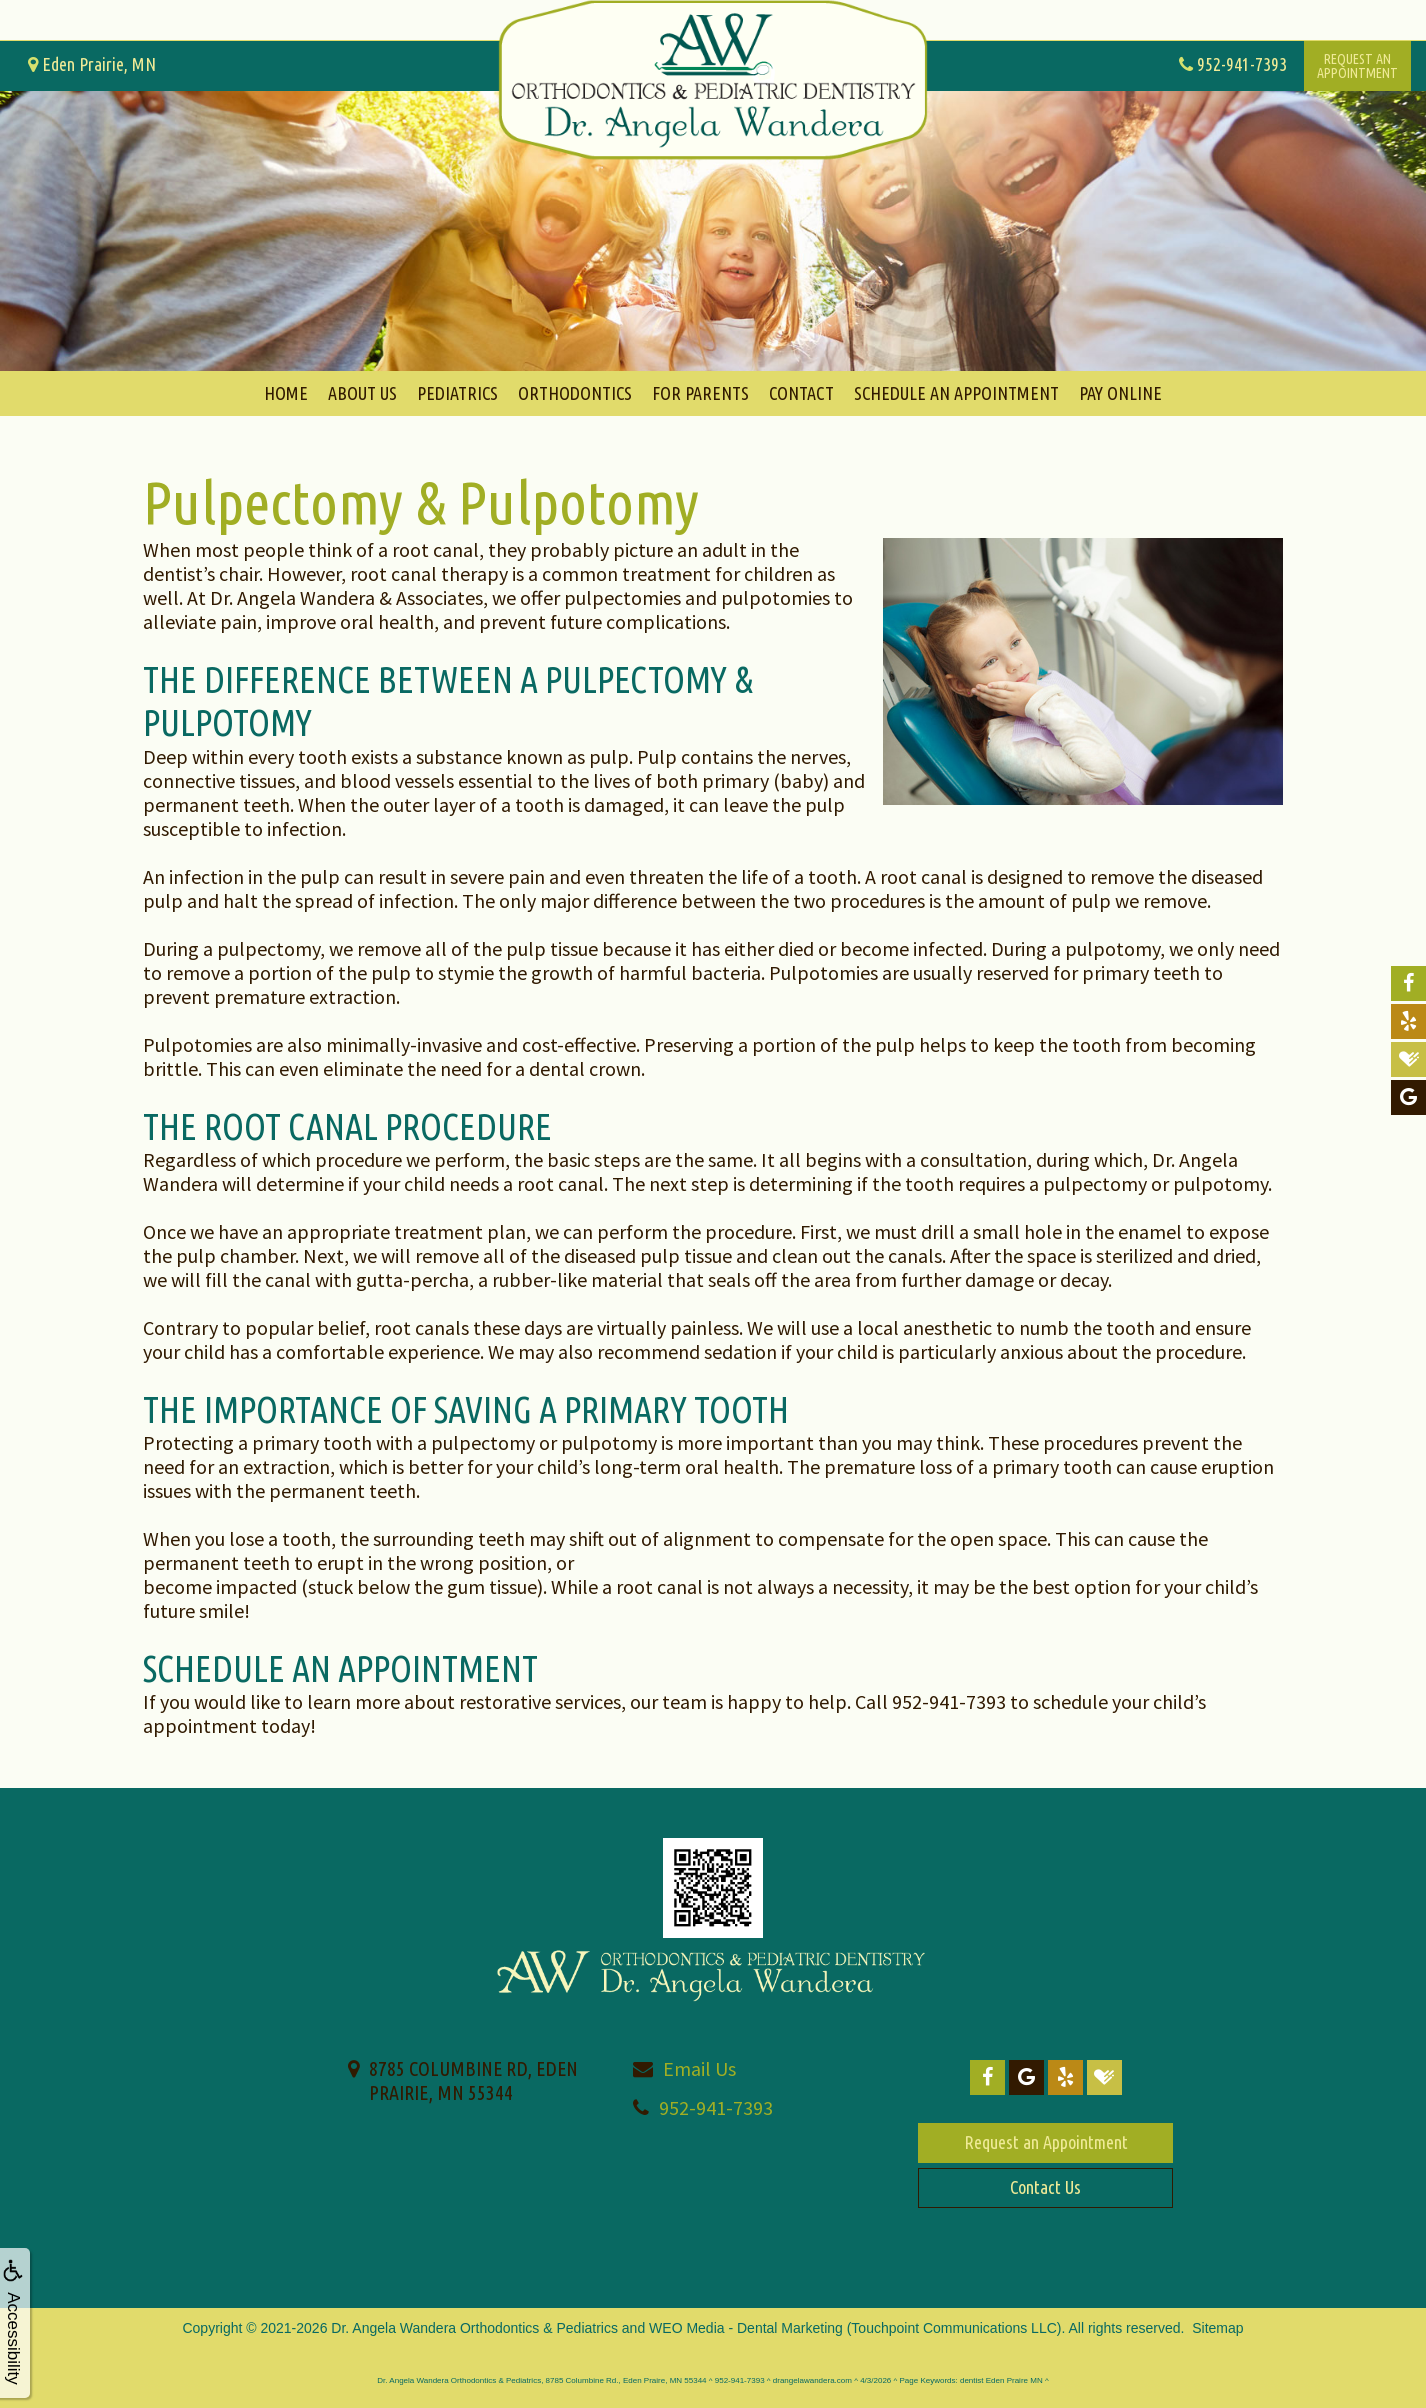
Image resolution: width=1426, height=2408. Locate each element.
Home (286, 393)
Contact (801, 393)
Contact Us (1045, 2187)
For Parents (700, 393)
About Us (362, 393)
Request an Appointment (1046, 2142)
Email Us (699, 2068)
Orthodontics (575, 393)
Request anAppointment (1357, 66)
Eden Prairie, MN (92, 64)
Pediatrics (457, 393)
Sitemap (1217, 2328)
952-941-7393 (716, 2107)
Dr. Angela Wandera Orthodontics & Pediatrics (474, 2328)
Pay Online (1120, 393)
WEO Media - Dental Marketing (746, 2328)
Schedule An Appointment (956, 393)
